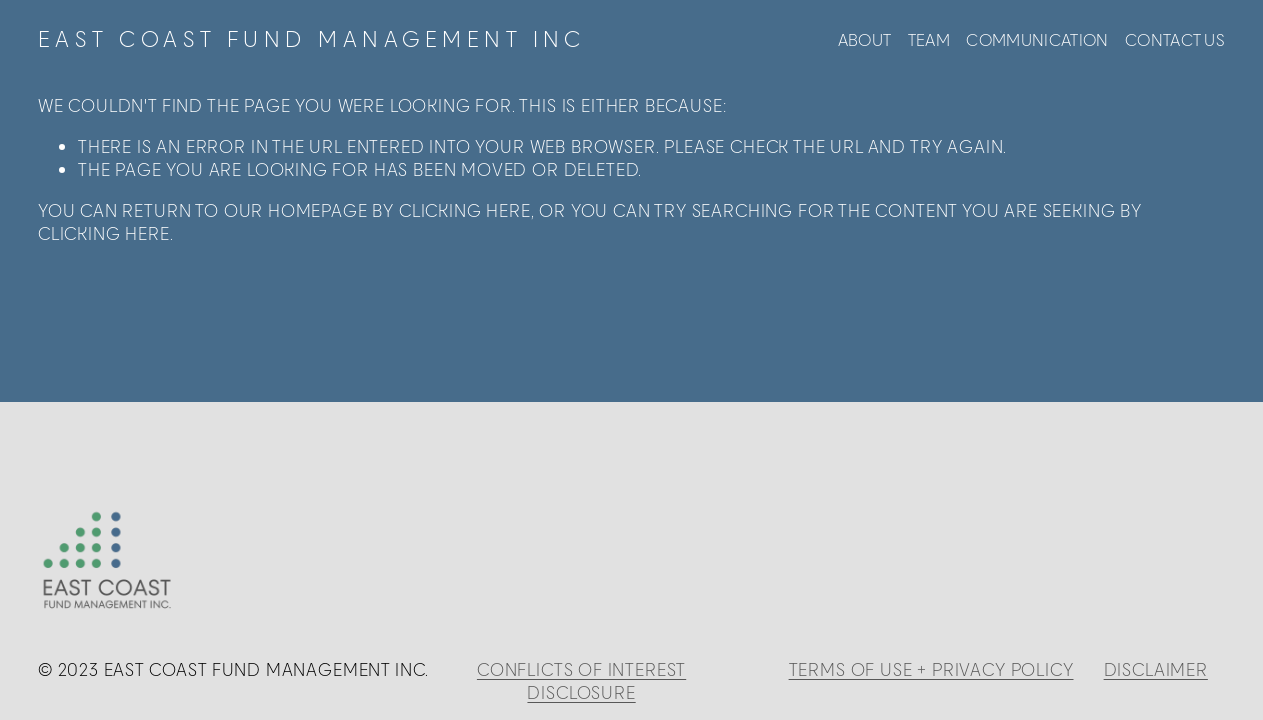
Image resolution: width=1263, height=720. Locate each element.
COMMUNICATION (1037, 39)
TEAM (929, 39)
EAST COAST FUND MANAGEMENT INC (312, 39)
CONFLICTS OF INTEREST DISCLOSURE (581, 681)
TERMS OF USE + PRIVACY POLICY (931, 669)
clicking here (465, 210)
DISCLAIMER (1156, 669)
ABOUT (865, 39)
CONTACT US (1175, 39)
